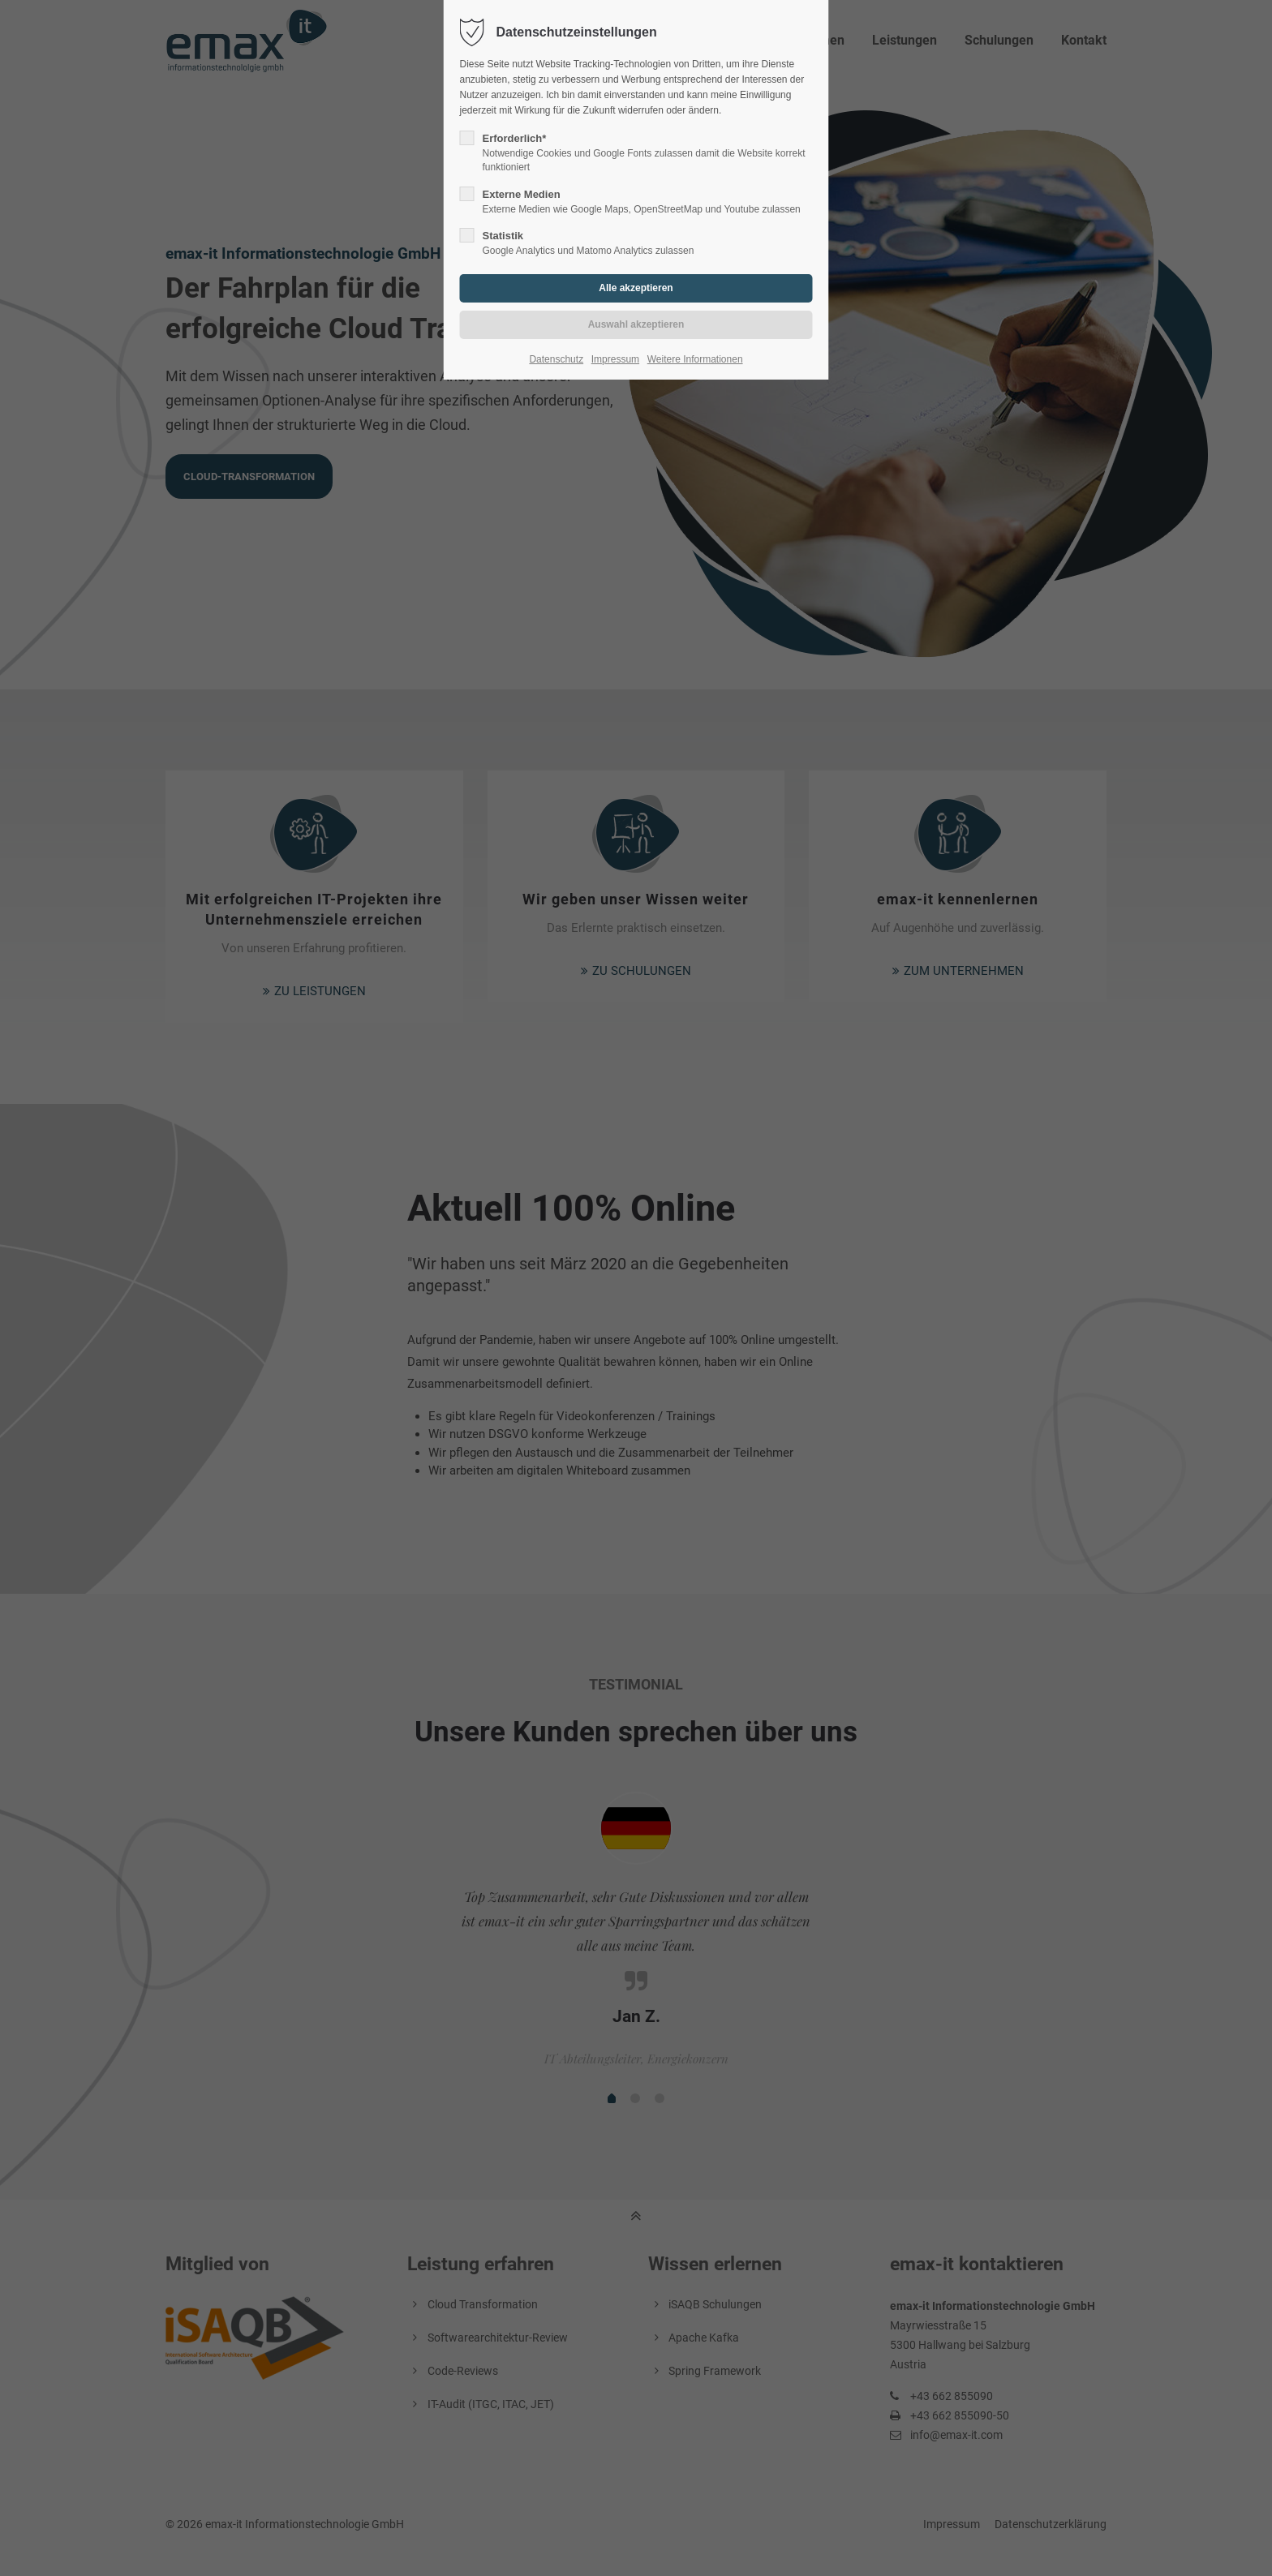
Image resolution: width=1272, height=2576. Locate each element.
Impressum (615, 359)
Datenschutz (556, 359)
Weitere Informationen (695, 359)
